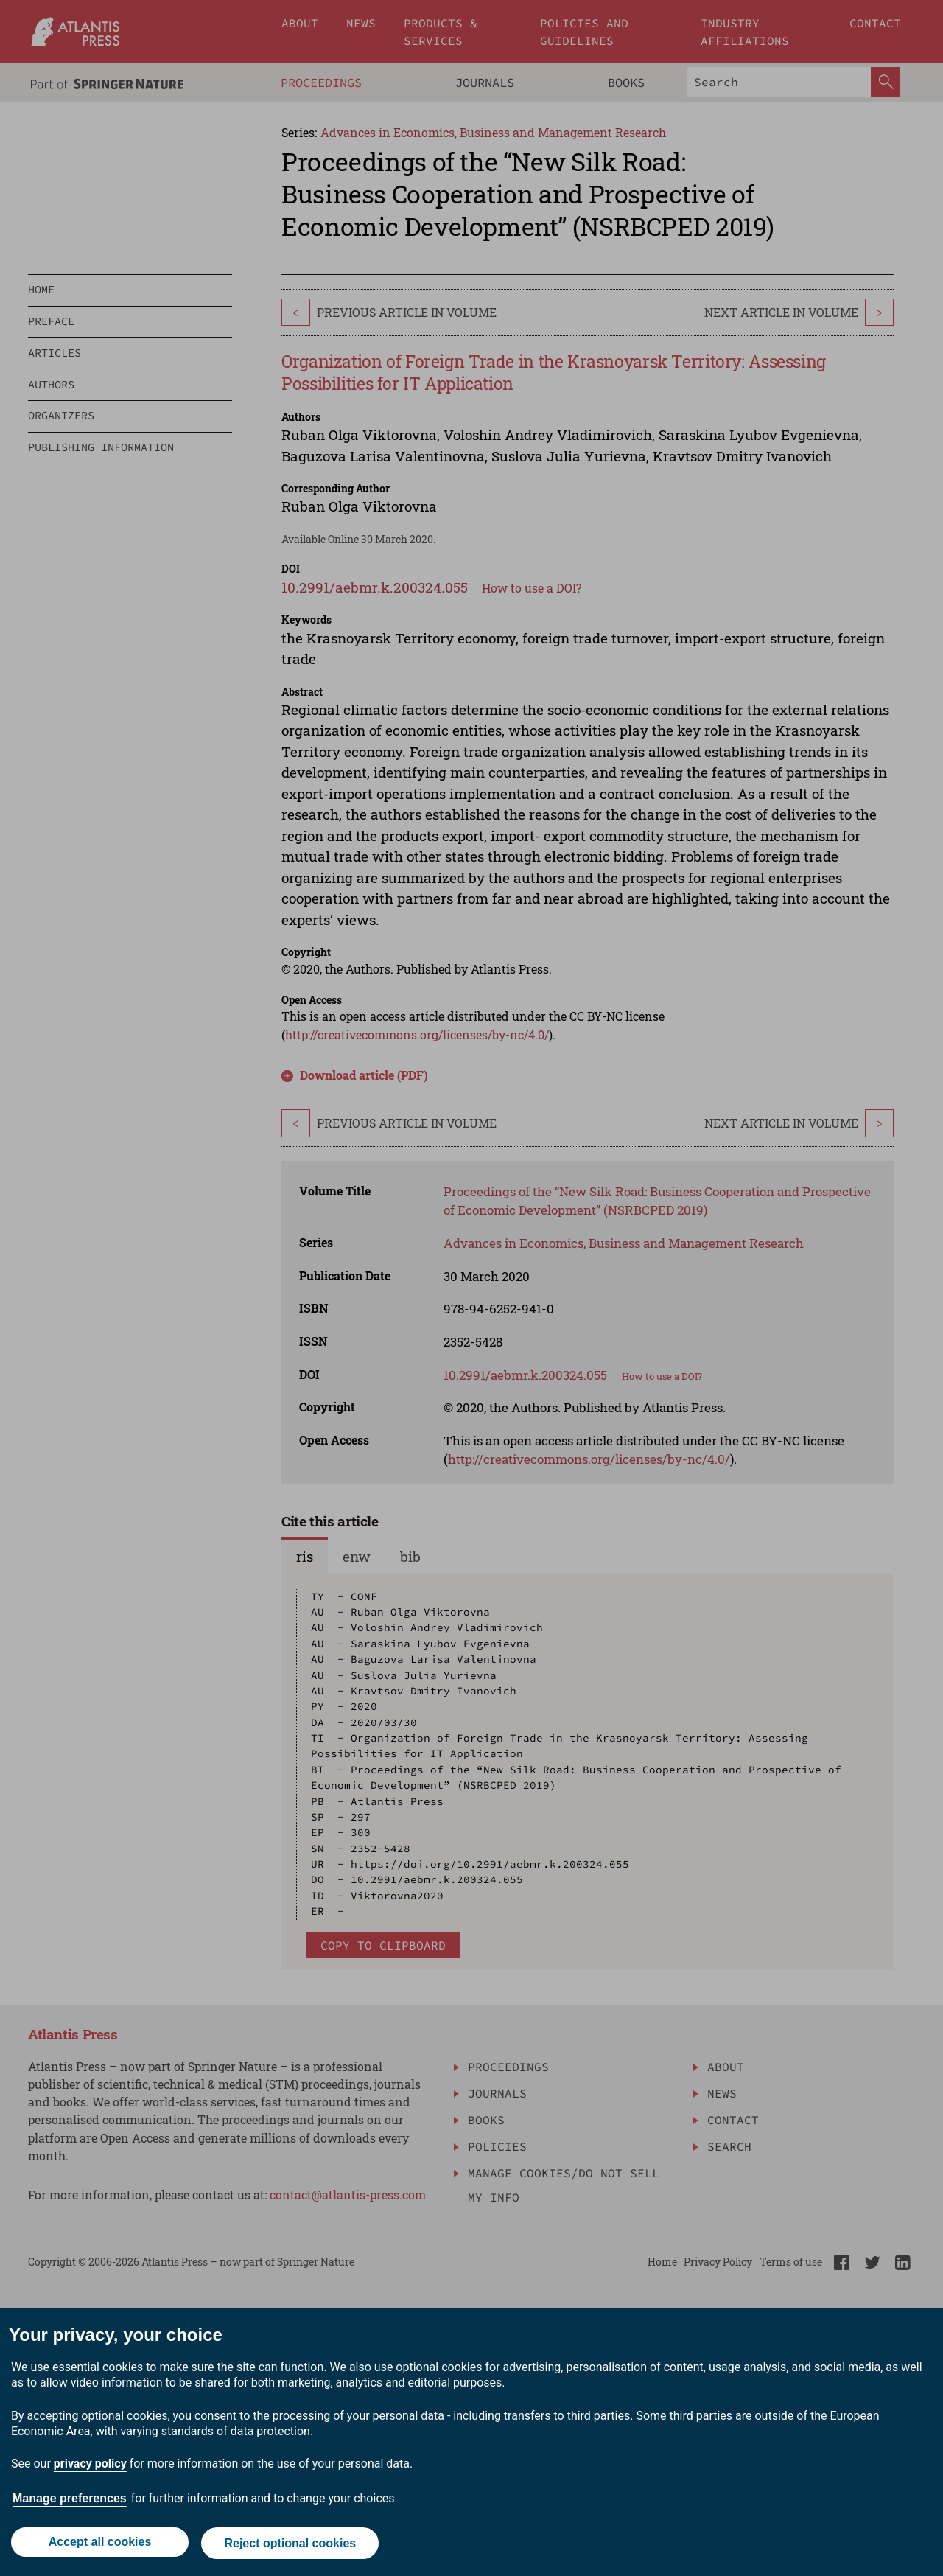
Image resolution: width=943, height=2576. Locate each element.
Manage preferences (70, 2501)
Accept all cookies (98, 2544)
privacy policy (90, 2467)
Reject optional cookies (291, 2544)
